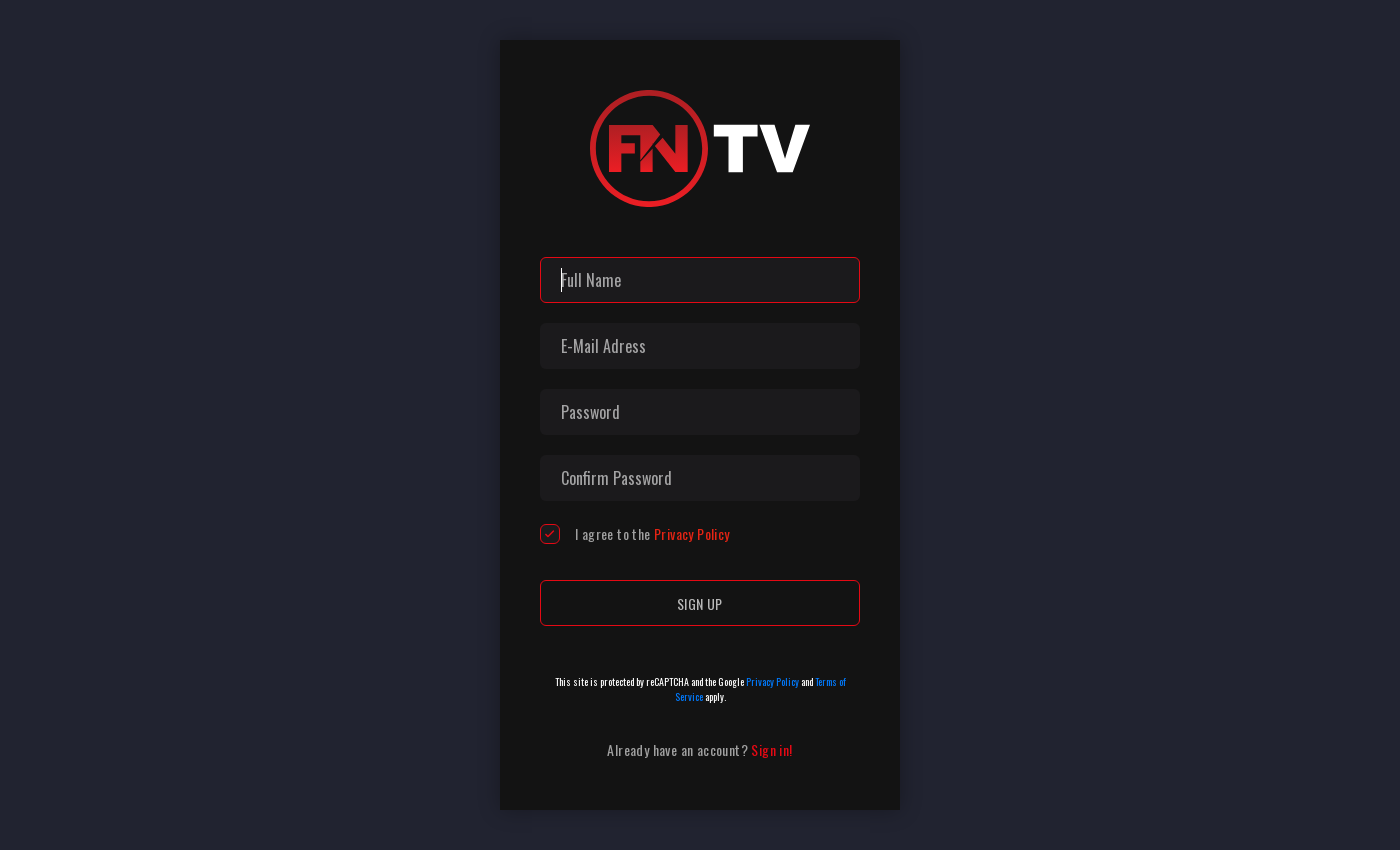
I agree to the (652, 534)
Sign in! (771, 749)
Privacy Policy (692, 533)
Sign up (700, 603)
